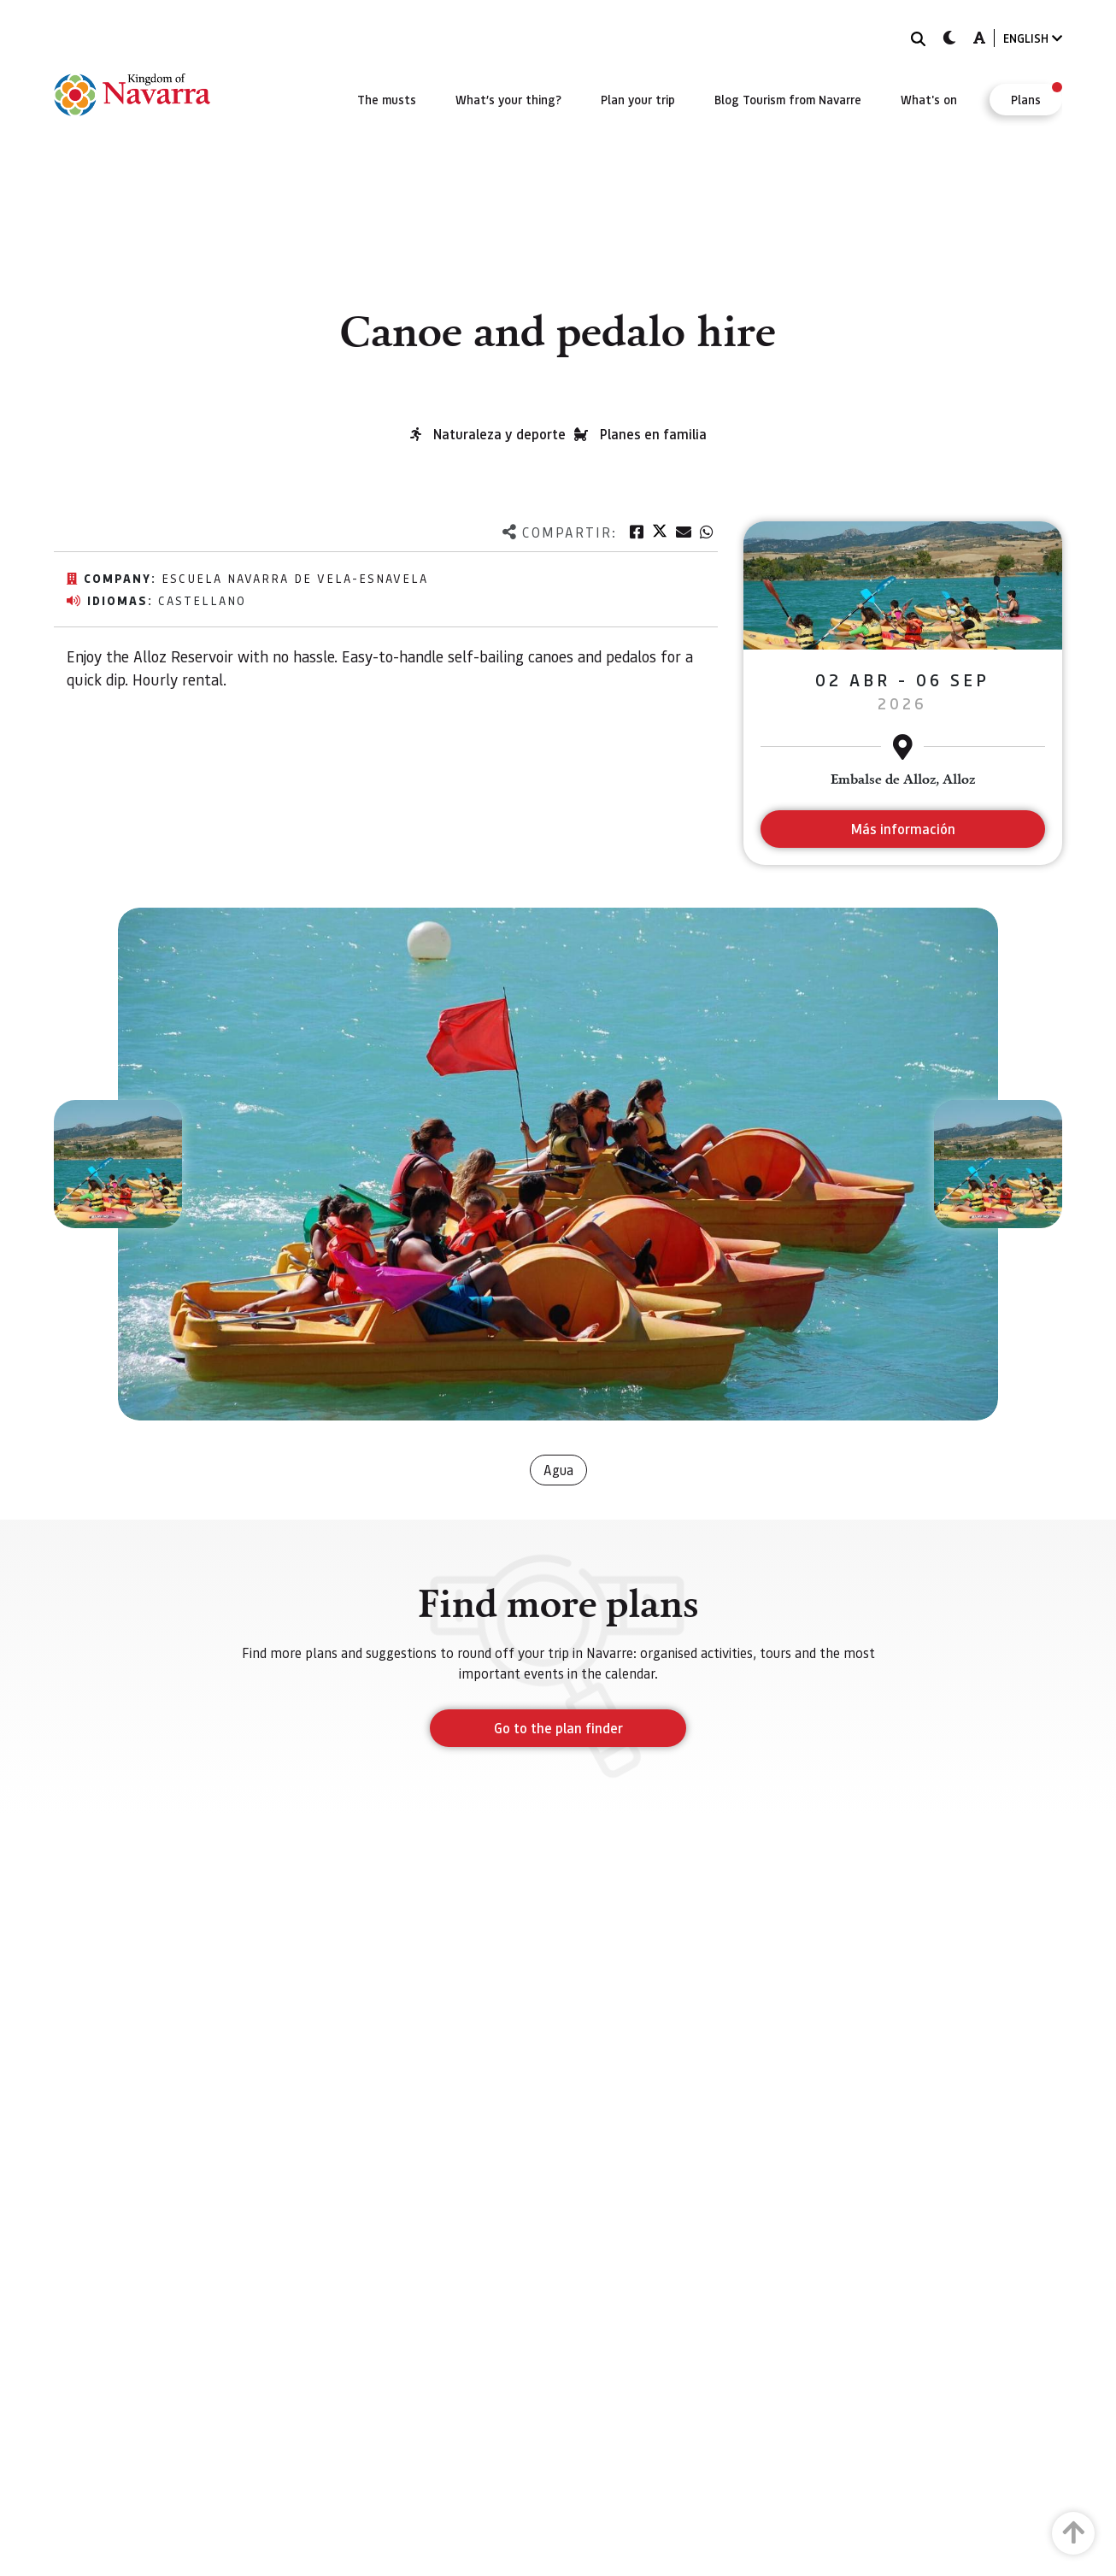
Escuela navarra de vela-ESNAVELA (295, 577)
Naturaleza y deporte (499, 434)
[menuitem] (386, 99)
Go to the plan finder (558, 1728)
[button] (118, 1164)
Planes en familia (653, 434)
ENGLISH (1032, 38)
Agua (558, 1470)
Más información (902, 829)
